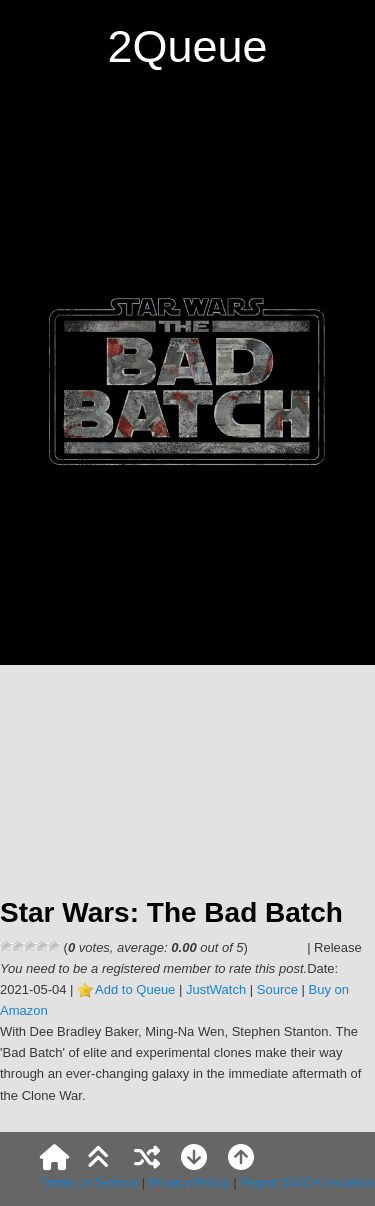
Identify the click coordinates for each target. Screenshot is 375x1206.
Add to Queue (135, 989)
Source (277, 989)
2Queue (187, 46)
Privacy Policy (189, 1182)
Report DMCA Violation (306, 1182)
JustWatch (216, 989)
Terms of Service (89, 1182)
